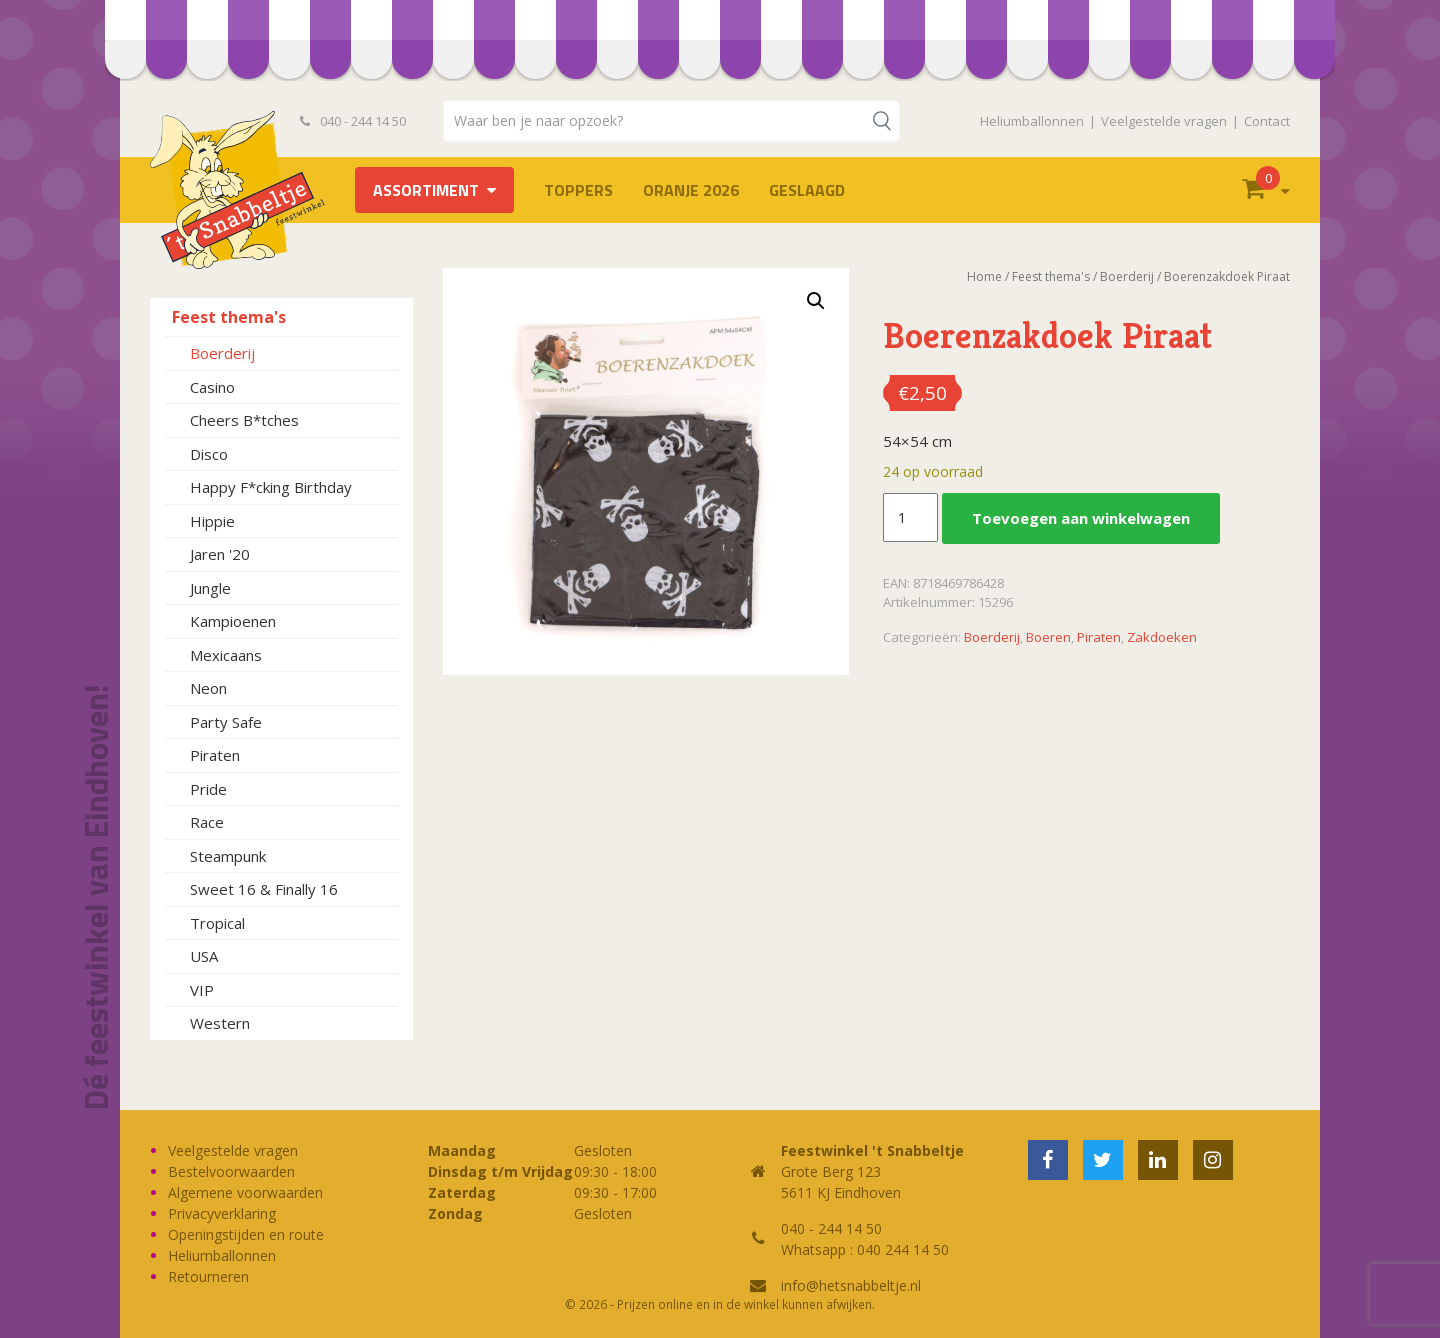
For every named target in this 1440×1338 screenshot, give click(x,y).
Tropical (217, 923)
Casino (212, 387)
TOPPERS (578, 190)
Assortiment (426, 190)
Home (984, 276)
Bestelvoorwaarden (231, 1171)
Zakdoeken (1162, 637)
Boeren (1048, 637)
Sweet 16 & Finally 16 (264, 889)
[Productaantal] (910, 518)
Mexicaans (226, 655)
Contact (1267, 121)
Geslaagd (807, 190)
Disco (209, 454)
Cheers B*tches (244, 420)
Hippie (212, 521)
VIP (202, 990)
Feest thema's (229, 317)
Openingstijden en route (246, 1234)
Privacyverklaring (222, 1213)
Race (207, 822)
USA (204, 956)
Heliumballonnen (1032, 121)
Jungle (210, 588)
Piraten (215, 755)
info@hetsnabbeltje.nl (851, 1285)
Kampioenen (233, 621)
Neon (208, 688)
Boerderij (222, 353)
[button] (816, 301)
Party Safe (226, 722)
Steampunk (228, 856)
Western (220, 1023)
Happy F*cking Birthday (271, 487)
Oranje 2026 (691, 190)
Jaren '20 (220, 554)
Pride (208, 789)
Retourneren (208, 1276)
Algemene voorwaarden (245, 1192)
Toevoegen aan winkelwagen (1081, 518)
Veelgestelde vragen (1164, 121)
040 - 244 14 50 (353, 121)
